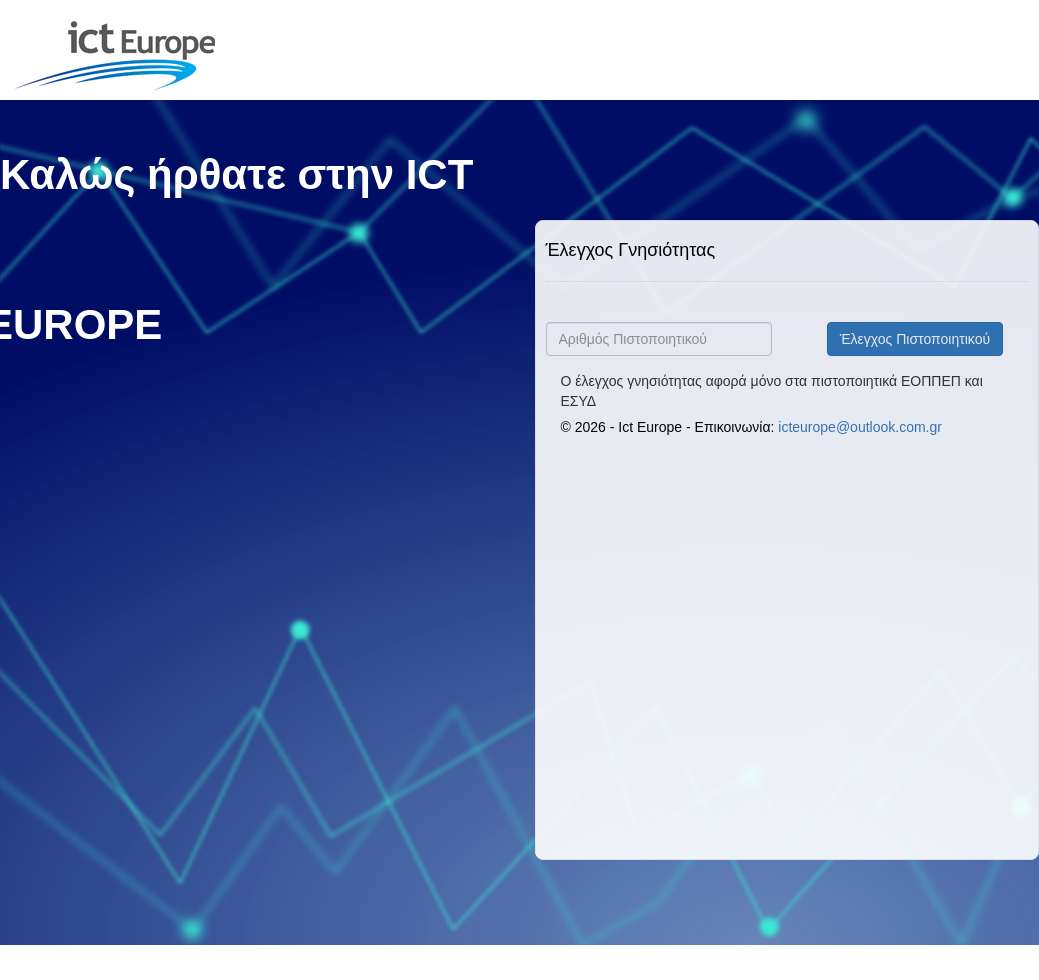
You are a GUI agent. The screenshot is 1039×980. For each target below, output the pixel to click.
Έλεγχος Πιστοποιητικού (915, 339)
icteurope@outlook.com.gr (860, 427)
